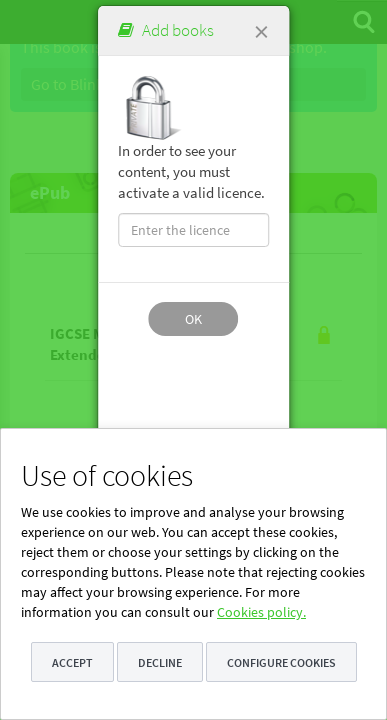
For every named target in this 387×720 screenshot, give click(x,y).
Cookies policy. (261, 612)
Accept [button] (72, 662)
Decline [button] (160, 662)
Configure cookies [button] (281, 662)
